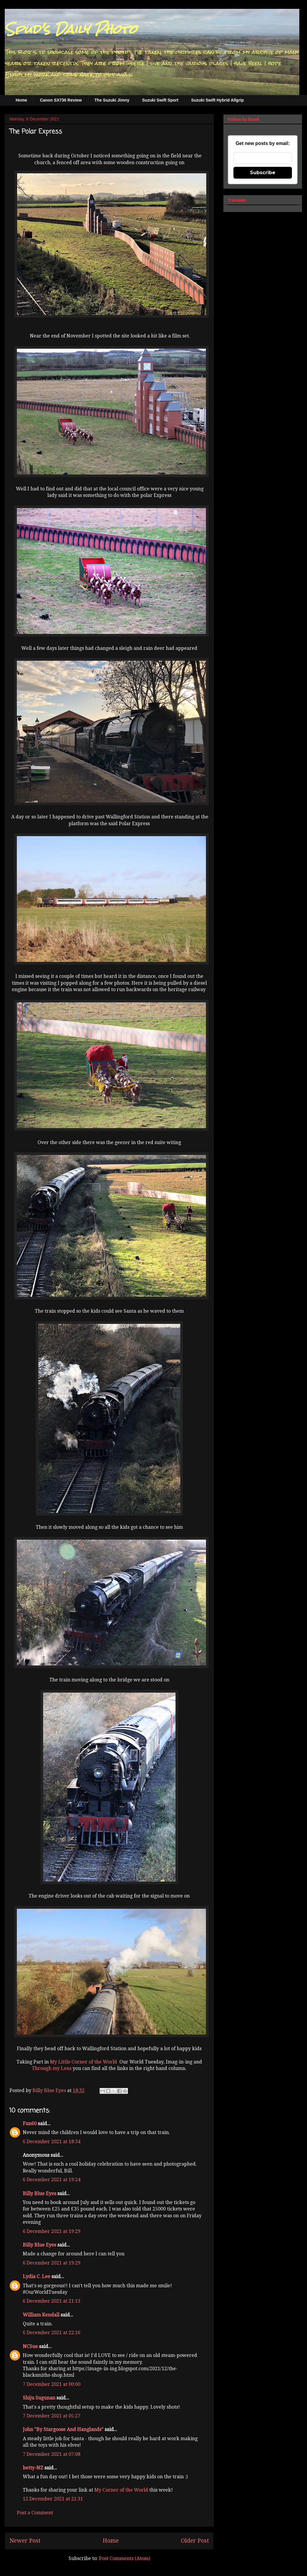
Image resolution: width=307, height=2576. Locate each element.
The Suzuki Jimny (112, 100)
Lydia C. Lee (36, 2276)
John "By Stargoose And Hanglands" (63, 2429)
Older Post (195, 2540)
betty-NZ (33, 2468)
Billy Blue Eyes (39, 2193)
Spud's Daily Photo (71, 29)
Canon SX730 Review (61, 100)
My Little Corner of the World (83, 2062)
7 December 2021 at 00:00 (51, 2384)
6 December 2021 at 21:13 (51, 2301)
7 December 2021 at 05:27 (51, 2416)
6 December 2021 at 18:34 (51, 2141)
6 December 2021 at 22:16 (51, 2332)
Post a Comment (35, 2512)
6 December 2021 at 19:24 (51, 2179)
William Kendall (41, 2315)
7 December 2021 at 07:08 (51, 2454)
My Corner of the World (121, 2490)
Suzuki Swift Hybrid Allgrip (217, 100)
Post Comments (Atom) (124, 2558)
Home (21, 100)
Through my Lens (52, 2068)
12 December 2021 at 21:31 (53, 2499)
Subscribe (262, 172)
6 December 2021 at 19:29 (51, 2231)
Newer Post (24, 2540)
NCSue (30, 2346)
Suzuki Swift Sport (160, 100)
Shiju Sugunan (39, 2398)
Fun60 (30, 2123)
